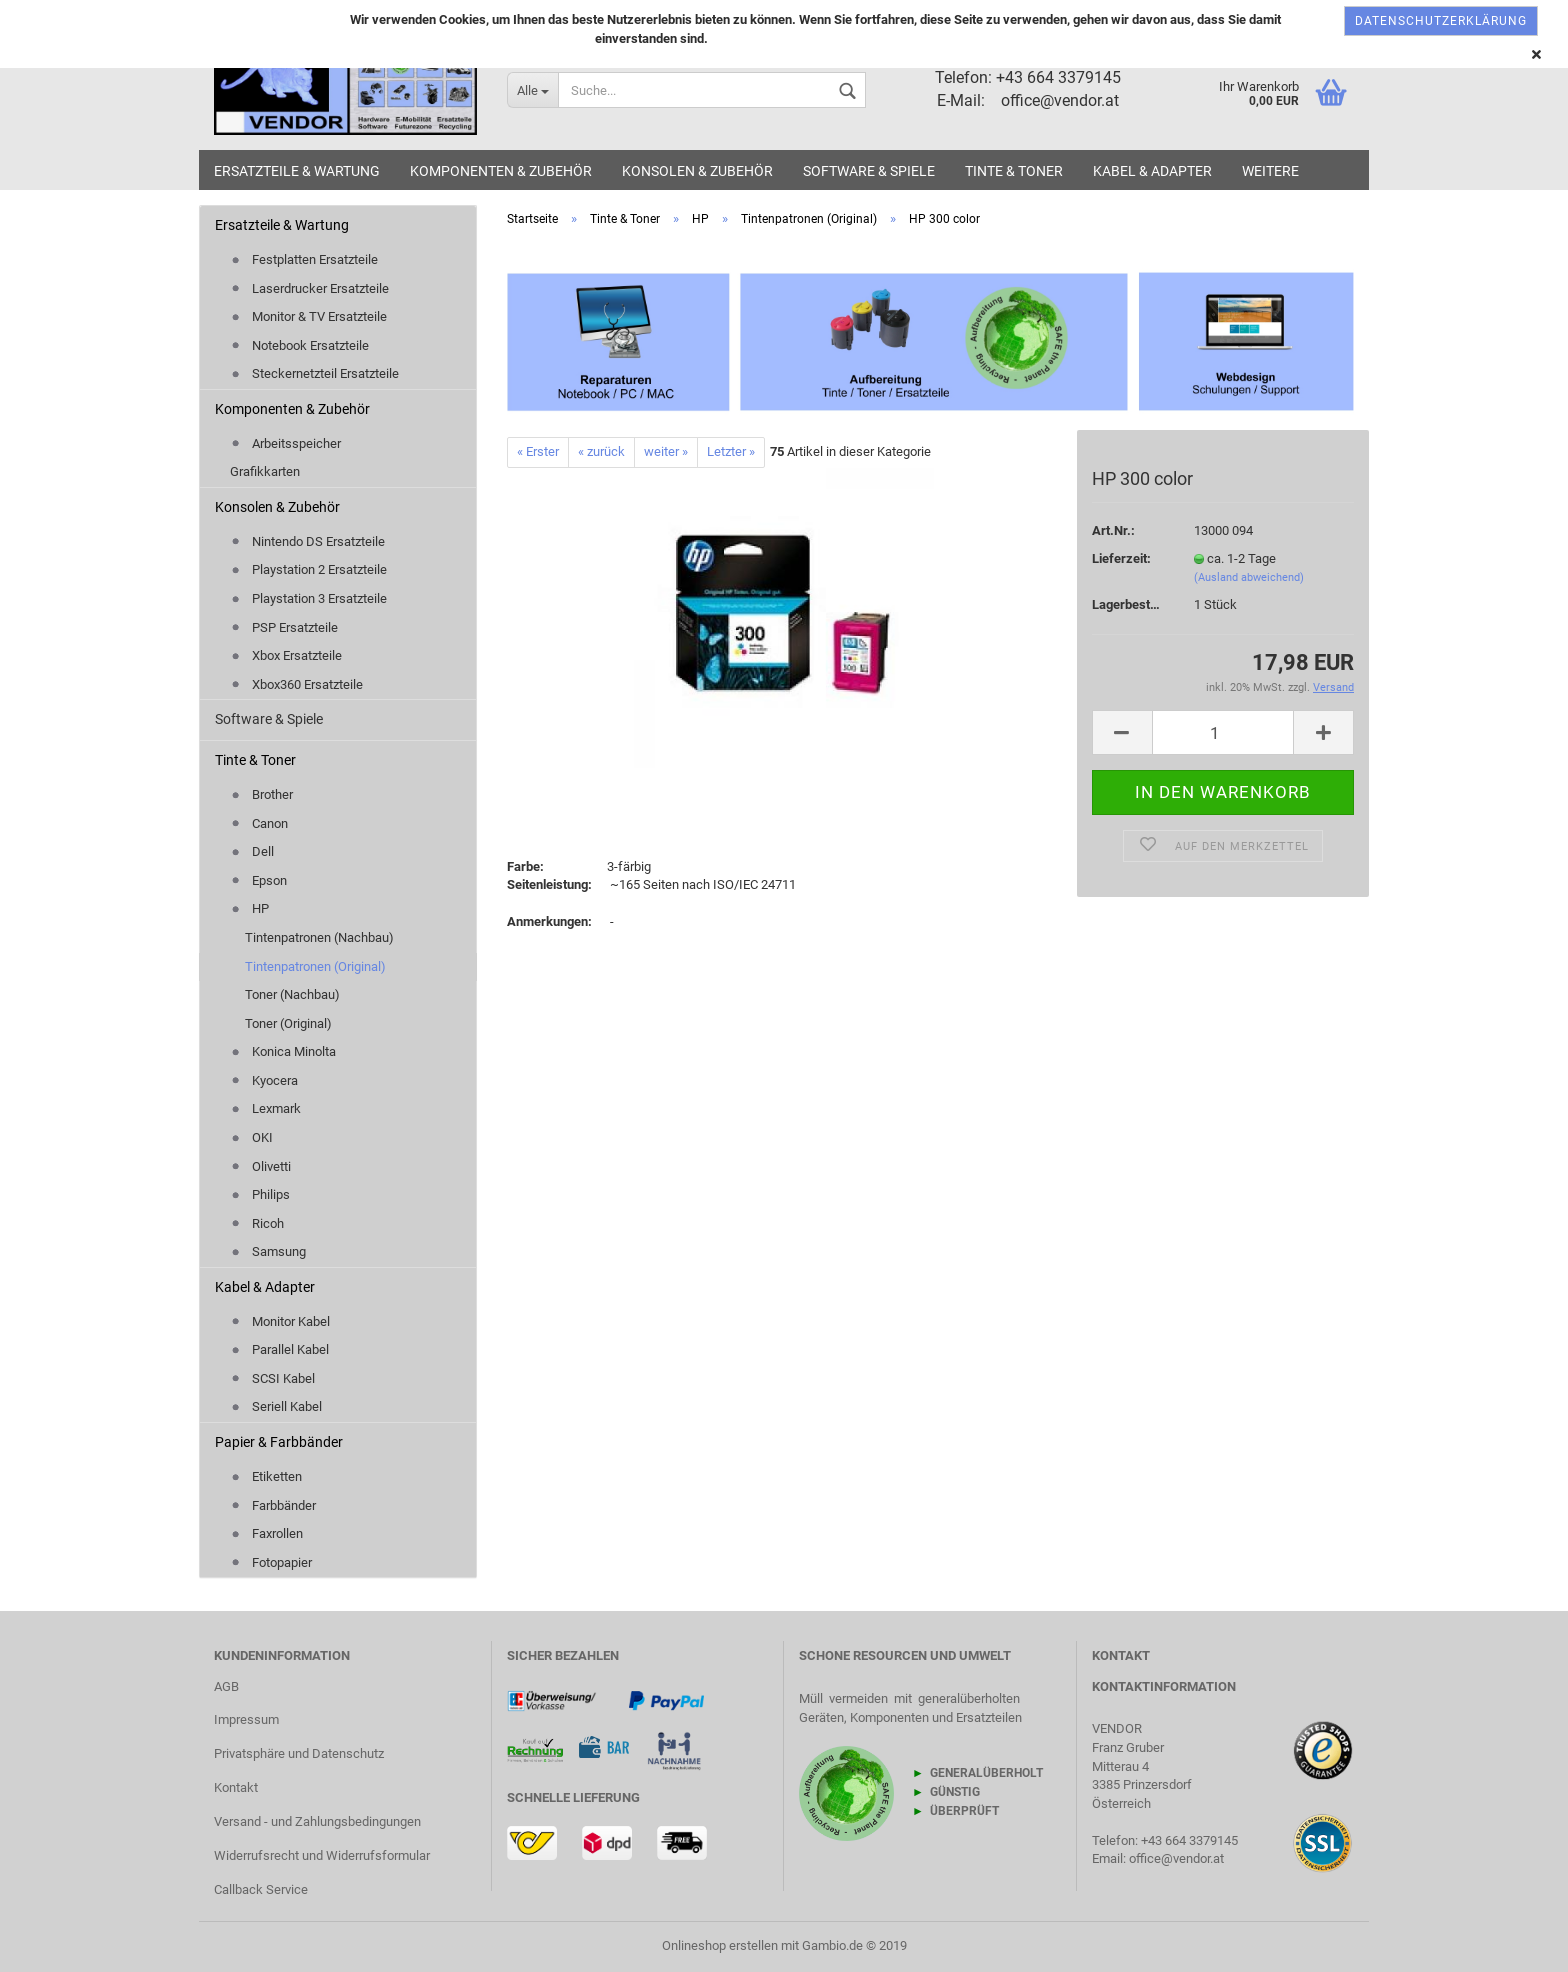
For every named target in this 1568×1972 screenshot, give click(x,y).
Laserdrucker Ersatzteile (309, 288)
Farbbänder (273, 1505)
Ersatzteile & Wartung (297, 171)
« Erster (538, 451)
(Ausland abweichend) (1249, 577)
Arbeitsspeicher (285, 443)
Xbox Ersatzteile (286, 655)
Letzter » (731, 451)
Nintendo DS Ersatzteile (307, 541)
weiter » (666, 451)
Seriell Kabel (276, 1406)
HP (249, 908)
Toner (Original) (288, 1023)
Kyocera (264, 1080)
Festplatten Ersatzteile (304, 259)
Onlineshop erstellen (720, 1945)
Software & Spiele (869, 171)
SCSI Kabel (272, 1378)
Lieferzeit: (1121, 558)
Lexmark (265, 1108)
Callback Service (261, 1889)
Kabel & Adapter (1152, 171)
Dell (252, 851)
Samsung (268, 1251)
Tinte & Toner (1014, 171)
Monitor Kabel (280, 1321)
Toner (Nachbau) (292, 994)
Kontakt (236, 1787)
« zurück (601, 451)
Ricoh (257, 1223)
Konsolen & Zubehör (697, 171)
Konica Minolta (283, 1051)
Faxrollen (266, 1533)
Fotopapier (271, 1562)
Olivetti (260, 1166)
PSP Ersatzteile (284, 627)
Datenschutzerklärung (1441, 21)
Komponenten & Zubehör (501, 171)
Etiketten (266, 1476)
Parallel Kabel (279, 1349)
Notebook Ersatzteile (299, 345)
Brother (261, 794)
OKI (251, 1137)
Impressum (246, 1719)
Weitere (1270, 171)
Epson (258, 880)
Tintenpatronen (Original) (315, 966)
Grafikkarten (265, 471)
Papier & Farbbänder (279, 1442)
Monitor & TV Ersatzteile (308, 316)
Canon (259, 823)
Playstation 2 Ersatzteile (308, 569)
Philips (260, 1194)
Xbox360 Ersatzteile (296, 684)
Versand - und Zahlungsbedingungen (317, 1821)
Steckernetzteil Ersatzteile (314, 373)
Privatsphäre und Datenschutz (299, 1753)
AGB (226, 1686)
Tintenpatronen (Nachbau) (319, 937)
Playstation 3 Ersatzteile (308, 598)
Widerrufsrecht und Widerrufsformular (322, 1855)
